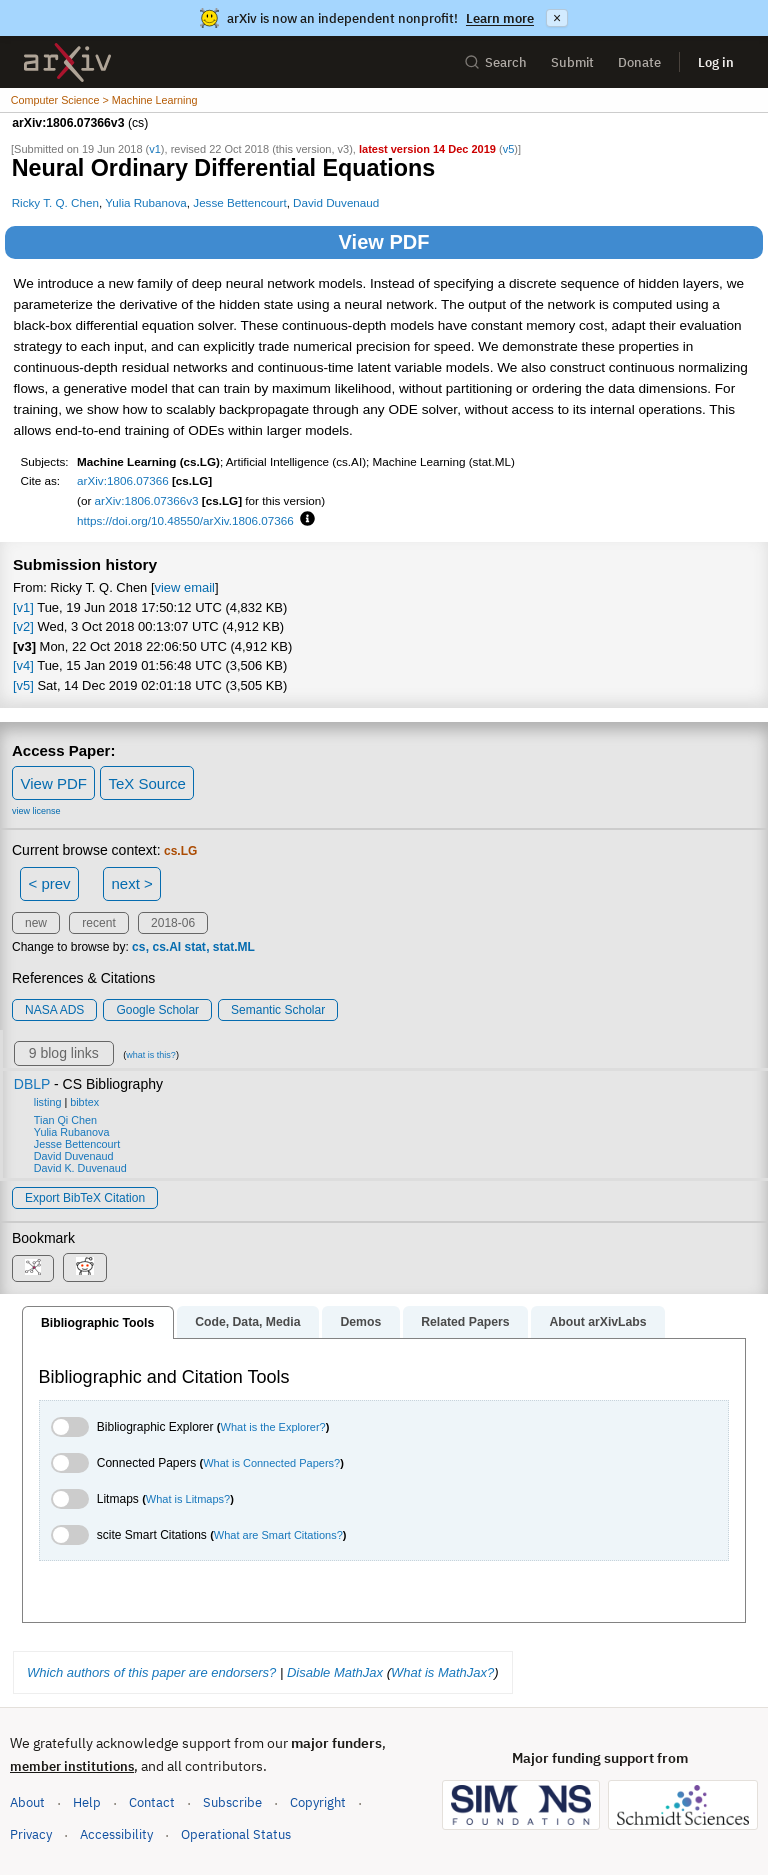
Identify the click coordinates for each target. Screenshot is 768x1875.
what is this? (151, 1055)
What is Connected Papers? (271, 1463)
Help (87, 1802)
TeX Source (147, 783)
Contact (152, 1802)
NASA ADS (54, 1010)
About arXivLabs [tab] (597, 1322)
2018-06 (173, 923)
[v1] (23, 607)
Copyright (318, 1802)
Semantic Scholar (278, 1010)
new (36, 923)
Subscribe (232, 1802)
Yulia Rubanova (146, 202)
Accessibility (116, 1834)
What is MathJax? (442, 1672)
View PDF (384, 242)
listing (48, 1102)
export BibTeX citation (85, 1198)
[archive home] (67, 62)
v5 (509, 149)
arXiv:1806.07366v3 (147, 500)
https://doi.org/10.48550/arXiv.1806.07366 (185, 520)
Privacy (31, 1834)
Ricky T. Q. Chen (55, 202)
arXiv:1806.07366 (123, 480)
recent (98, 923)
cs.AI (166, 947)
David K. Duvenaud (80, 1168)
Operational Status (236, 1833)
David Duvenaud (336, 202)
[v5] (23, 685)
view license (36, 811)
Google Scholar (157, 1010)
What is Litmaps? (188, 1499)
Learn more (500, 18)
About (27, 1802)
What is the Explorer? (273, 1427)
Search (495, 62)
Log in (716, 62)
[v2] (23, 626)
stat (194, 947)
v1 (155, 149)
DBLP (32, 1084)
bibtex (84, 1102)
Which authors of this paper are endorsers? (151, 1672)
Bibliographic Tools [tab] (97, 1323)
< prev (50, 883)
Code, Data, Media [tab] (247, 1322)
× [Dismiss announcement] (557, 18)
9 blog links (64, 1053)
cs (138, 947)
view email (185, 587)
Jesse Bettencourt (239, 202)
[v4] (23, 665)
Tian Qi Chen (65, 1120)
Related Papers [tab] (465, 1322)
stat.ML (234, 947)
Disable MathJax (335, 1672)
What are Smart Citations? (278, 1535)
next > (131, 883)
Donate (639, 62)
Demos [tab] (360, 1322)
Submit (572, 62)
